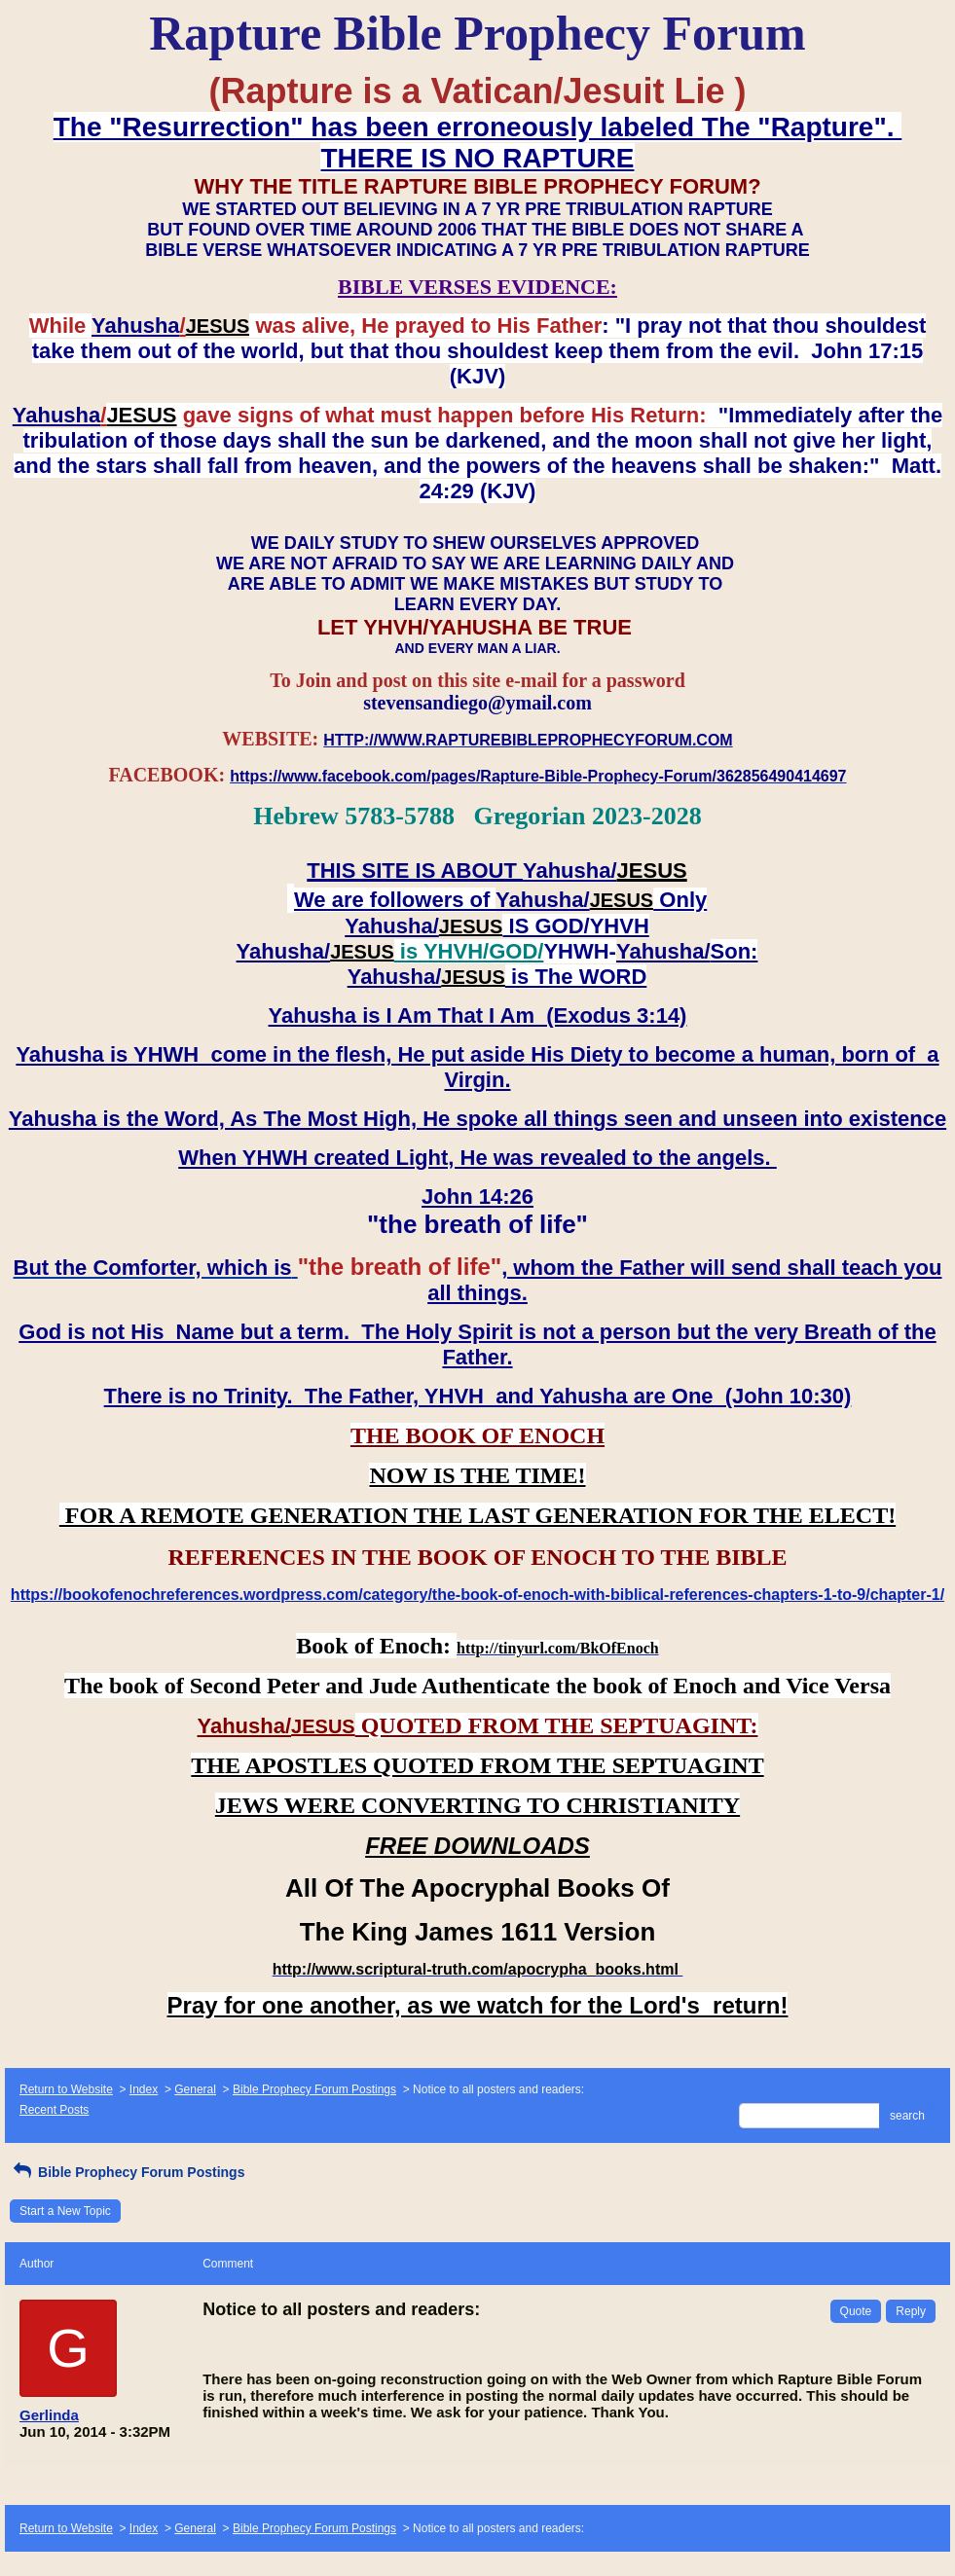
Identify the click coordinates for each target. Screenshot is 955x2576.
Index (143, 2089)
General (195, 2089)
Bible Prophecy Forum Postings (314, 2089)
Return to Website (66, 2089)
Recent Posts (54, 2110)
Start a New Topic (65, 2211)
